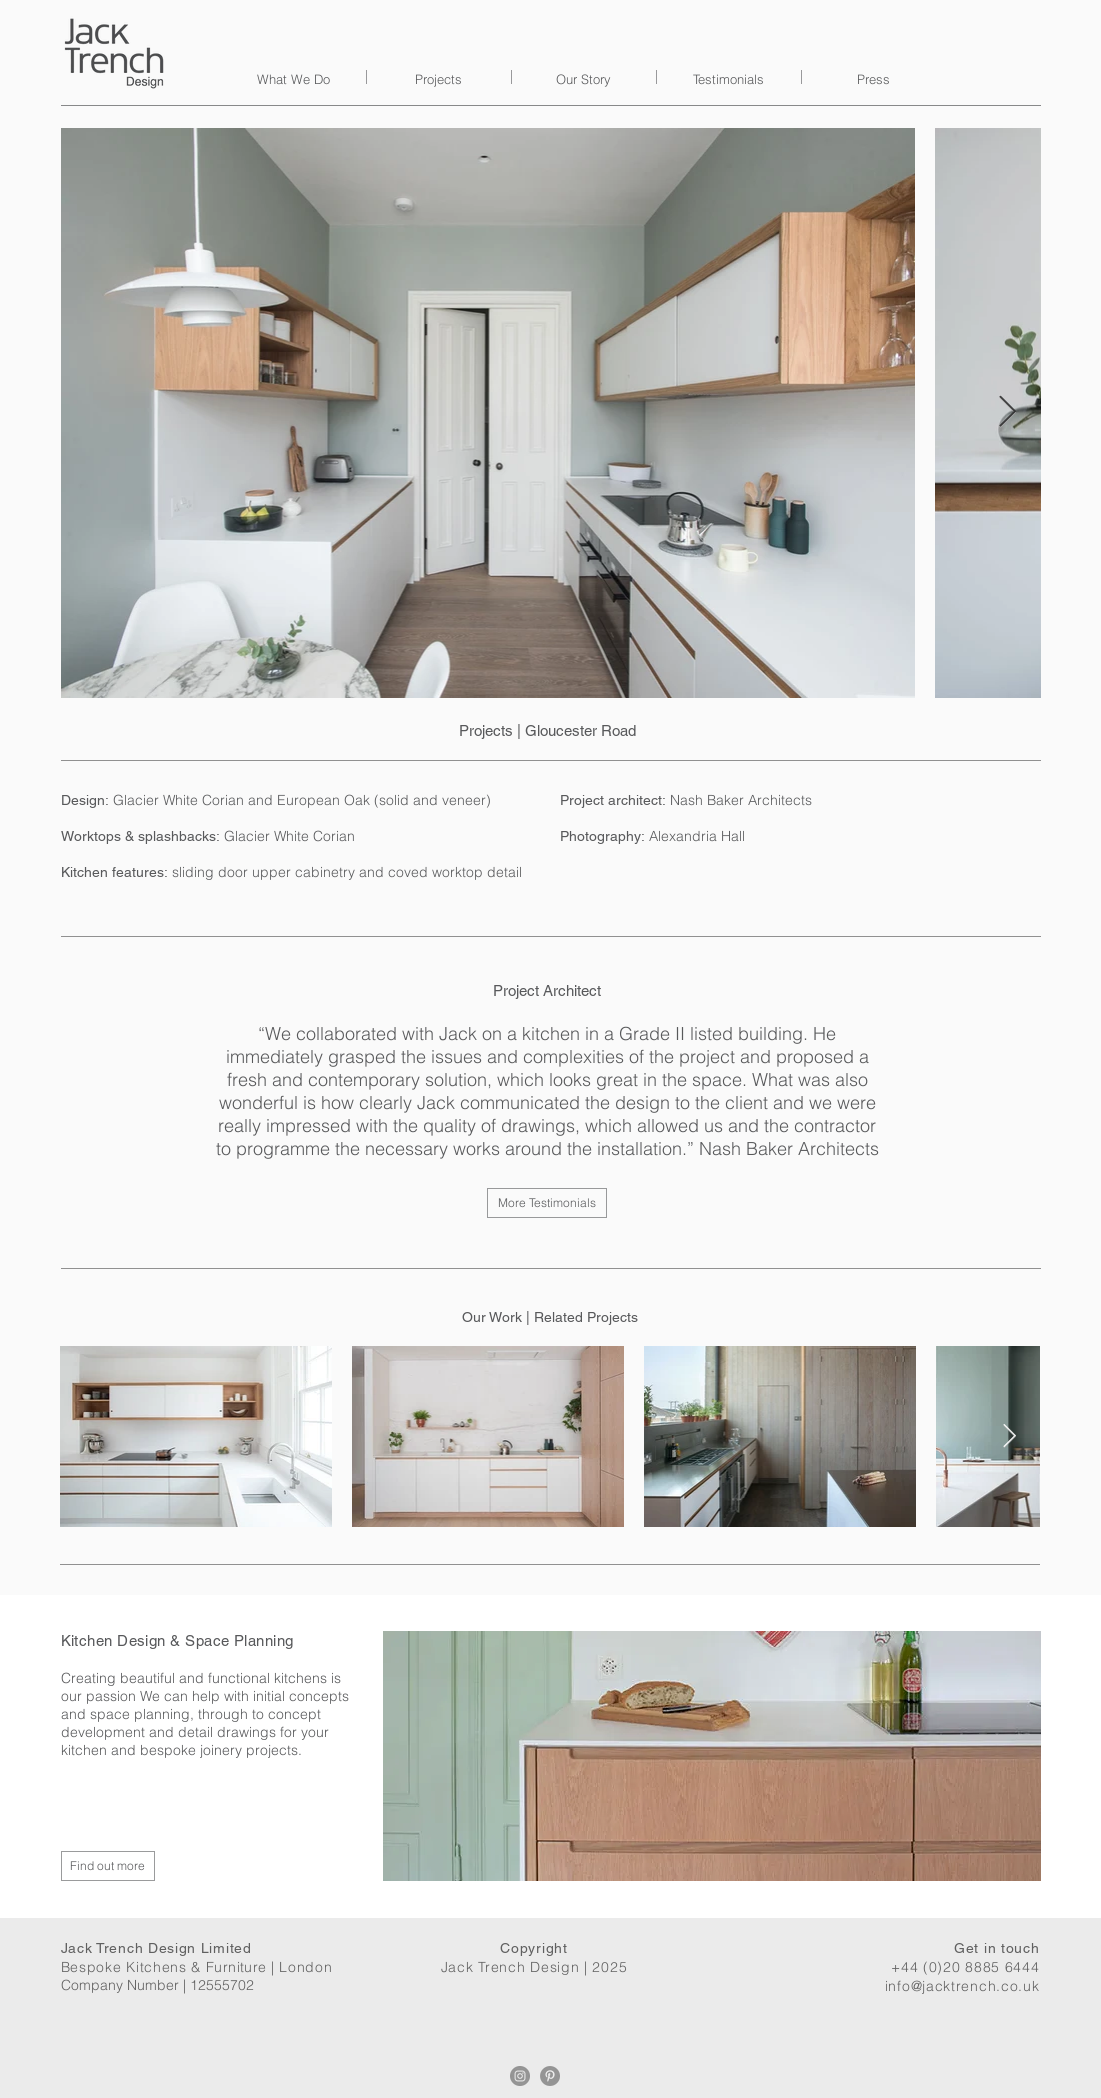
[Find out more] (108, 1866)
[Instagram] (520, 2076)
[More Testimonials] (547, 1203)
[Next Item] (1008, 413)
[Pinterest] (550, 2076)
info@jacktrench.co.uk (962, 1986)
